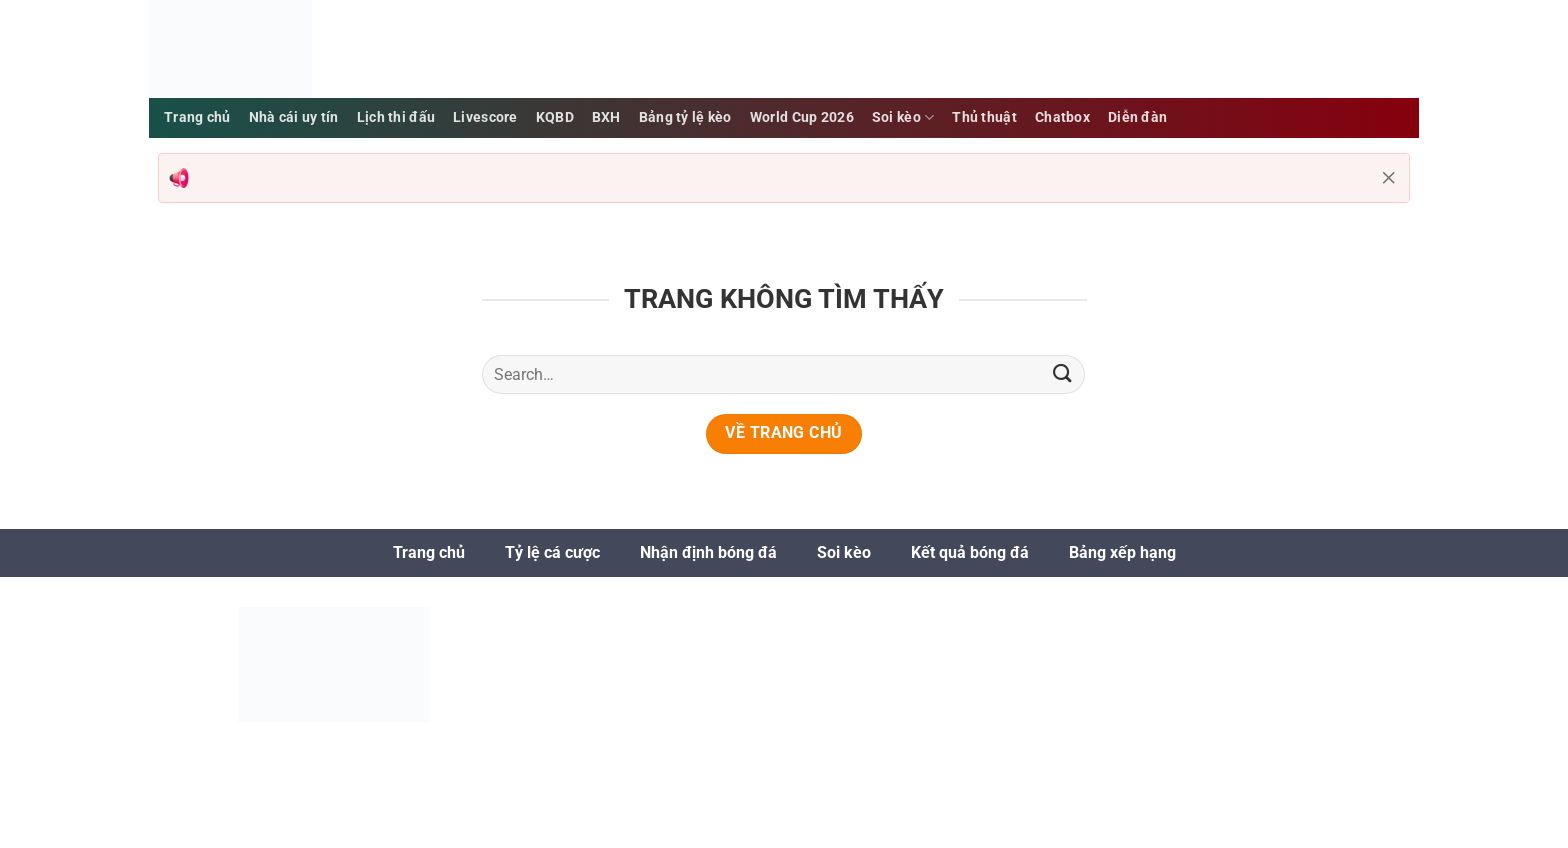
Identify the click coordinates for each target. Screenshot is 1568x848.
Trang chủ (429, 552)
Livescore (485, 117)
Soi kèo (903, 117)
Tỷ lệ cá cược (552, 552)
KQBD (555, 117)
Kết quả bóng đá (970, 552)
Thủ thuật (984, 117)
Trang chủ (197, 117)
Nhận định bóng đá (708, 552)
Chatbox (1062, 117)
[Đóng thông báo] (1389, 178)
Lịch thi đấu (396, 117)
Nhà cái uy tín (294, 117)
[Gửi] (1062, 374)
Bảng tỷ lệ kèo (685, 117)
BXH (606, 117)
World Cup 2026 (802, 117)
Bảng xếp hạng (1122, 552)
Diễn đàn (1137, 117)
